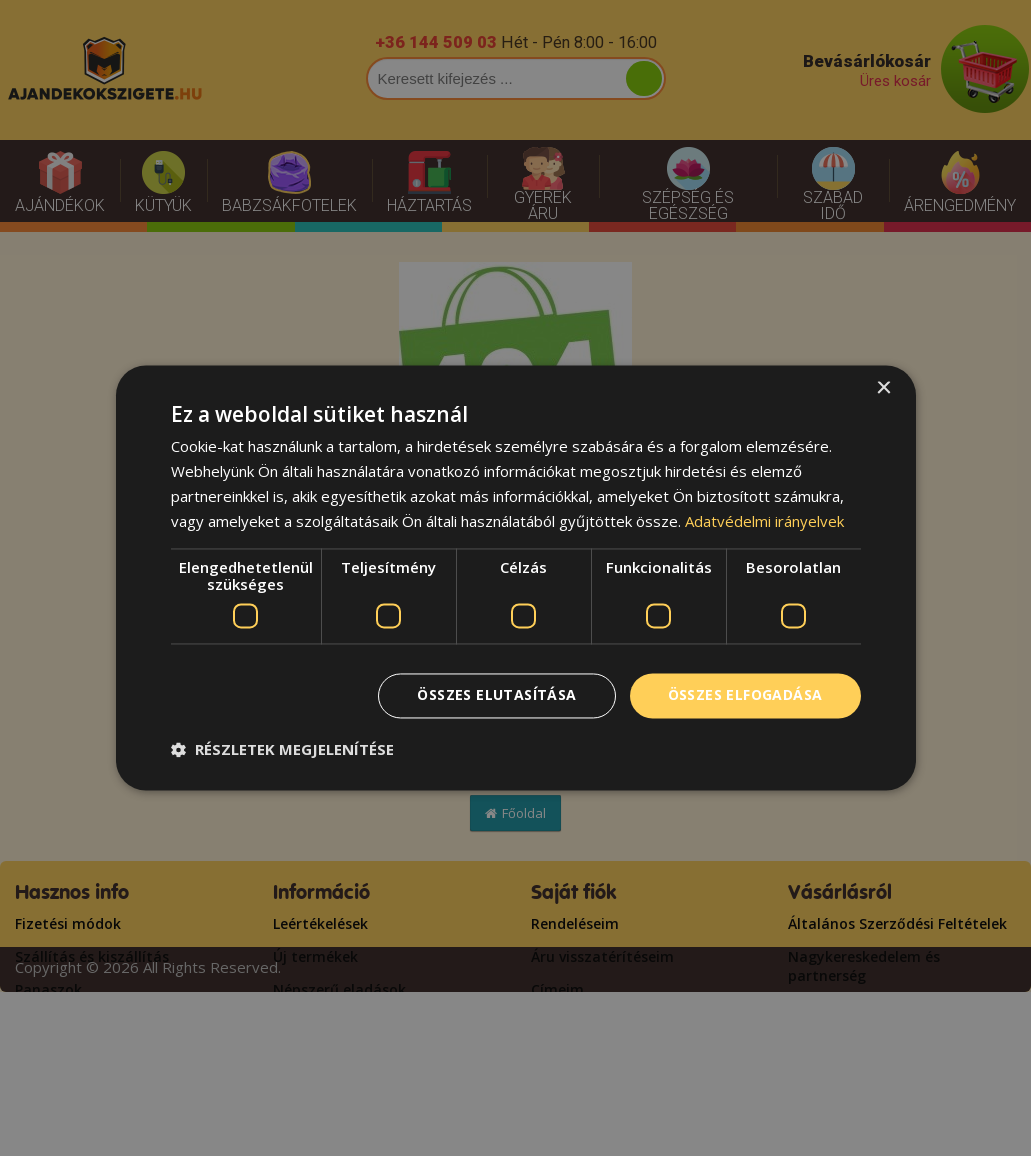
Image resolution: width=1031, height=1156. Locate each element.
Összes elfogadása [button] (745, 695)
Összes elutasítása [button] (496, 695)
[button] (282, 750)
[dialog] (516, 577)
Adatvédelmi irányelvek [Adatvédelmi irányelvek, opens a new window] (764, 521)
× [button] (883, 388)
